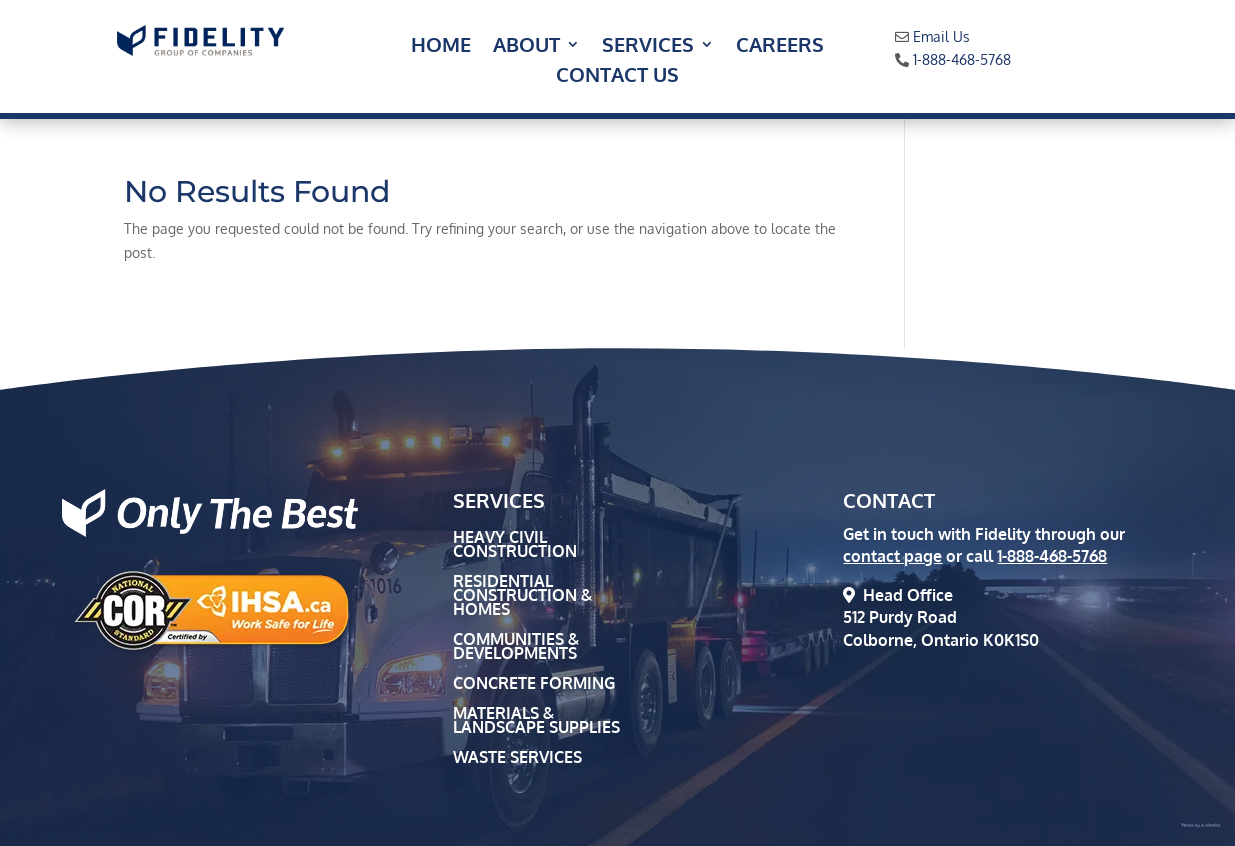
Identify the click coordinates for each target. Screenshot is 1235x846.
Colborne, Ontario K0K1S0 (941, 640)
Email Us (941, 36)
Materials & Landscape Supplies (536, 721)
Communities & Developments (516, 647)
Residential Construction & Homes (522, 596)
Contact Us (617, 77)
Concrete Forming (534, 684)
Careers (780, 47)
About (526, 47)
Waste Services (517, 758)
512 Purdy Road (900, 617)
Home (441, 47)
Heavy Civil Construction (515, 545)
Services (648, 47)
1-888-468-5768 (962, 59)
